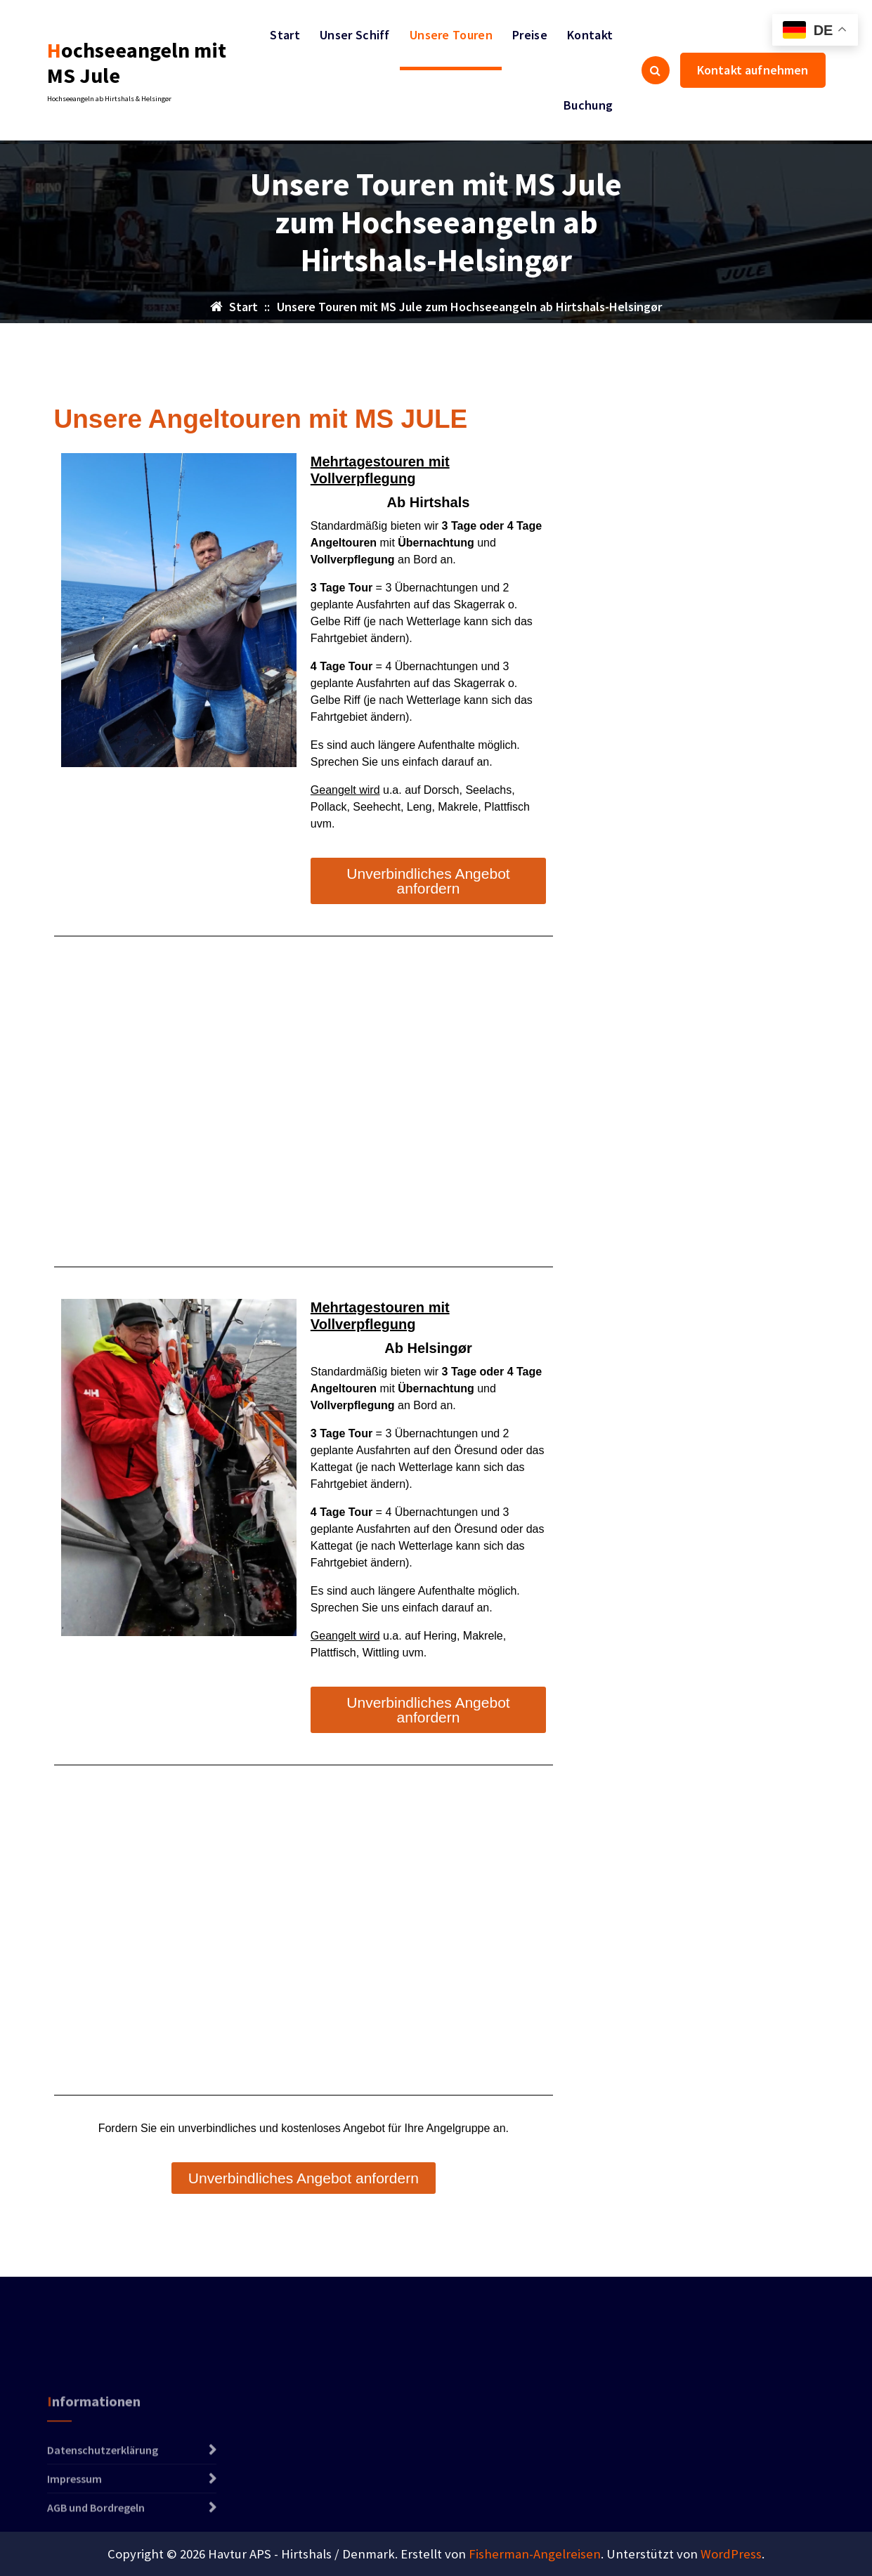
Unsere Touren (451, 35)
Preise (529, 35)
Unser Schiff (355, 35)
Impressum (74, 2531)
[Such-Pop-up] (656, 70)
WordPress (731, 2554)
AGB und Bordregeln (96, 2560)
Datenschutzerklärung (102, 2502)
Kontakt (590, 35)
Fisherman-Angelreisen (535, 2554)
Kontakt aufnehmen (753, 70)
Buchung (588, 105)
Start (285, 35)
